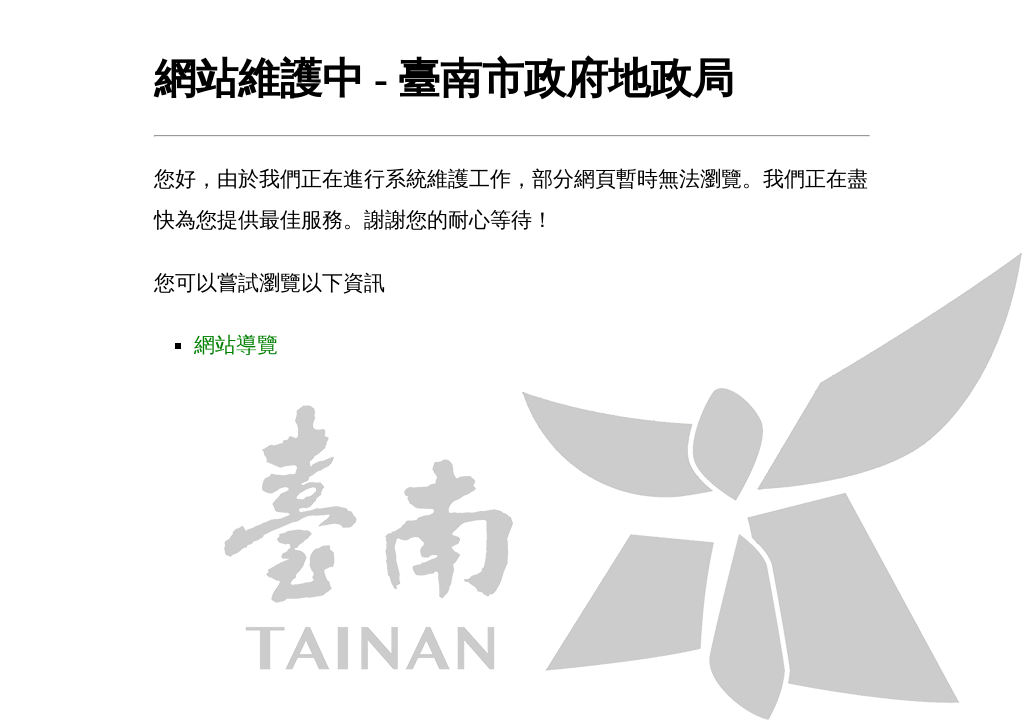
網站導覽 (236, 344)
